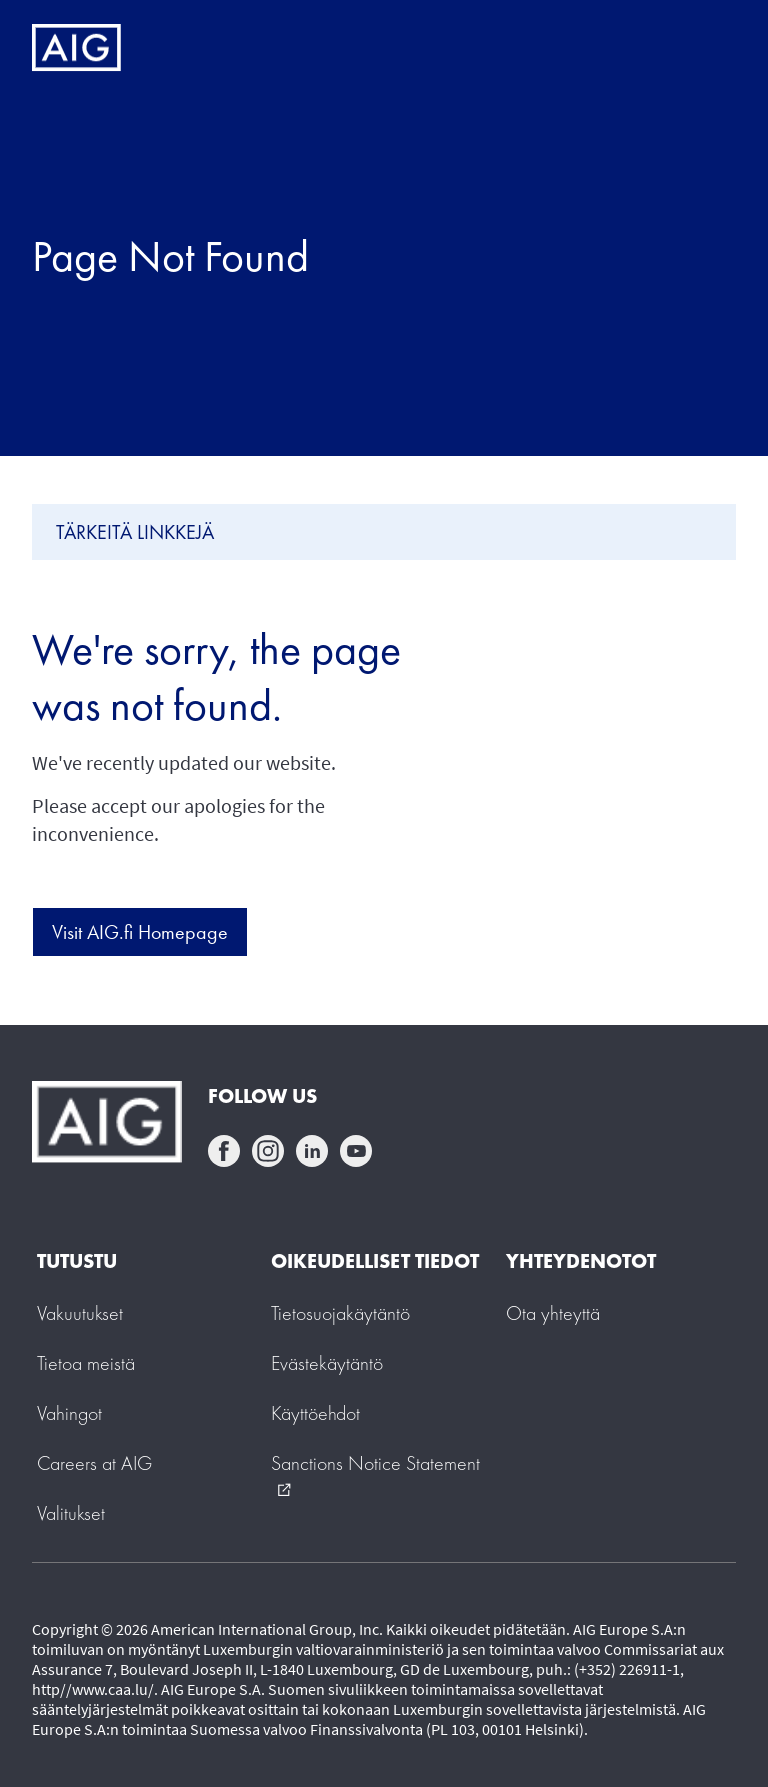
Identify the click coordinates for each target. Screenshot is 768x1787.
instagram (268, 1151)
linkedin (312, 1151)
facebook (224, 1151)
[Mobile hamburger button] (710, 48)
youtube (356, 1151)
